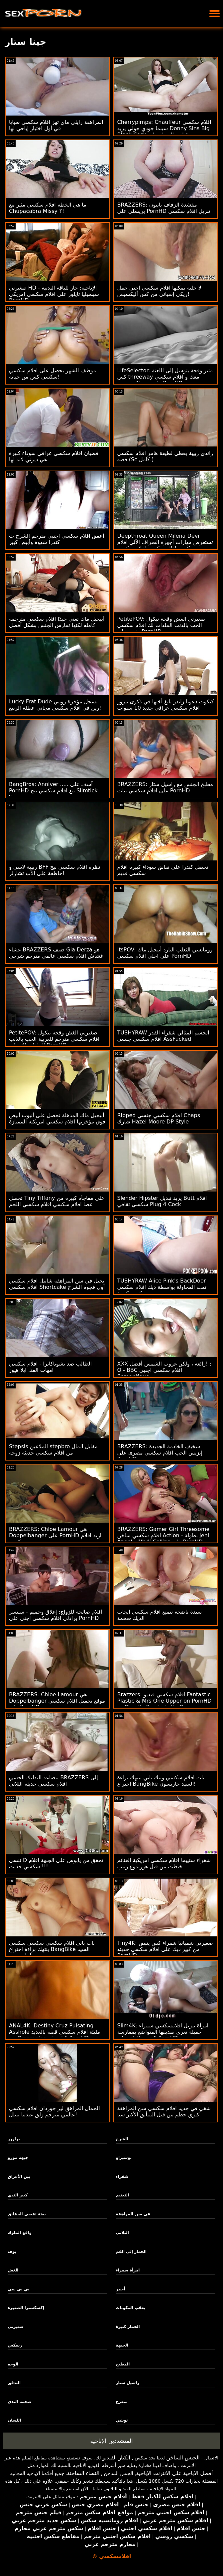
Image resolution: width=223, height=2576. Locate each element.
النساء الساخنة (83, 2473)
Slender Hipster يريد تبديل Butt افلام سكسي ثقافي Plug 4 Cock (162, 1201)
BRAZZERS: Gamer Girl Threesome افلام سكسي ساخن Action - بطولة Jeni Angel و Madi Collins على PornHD (163, 1535)
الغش (13, 2270)
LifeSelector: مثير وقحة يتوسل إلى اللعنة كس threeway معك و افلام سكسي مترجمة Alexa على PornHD (165, 376)
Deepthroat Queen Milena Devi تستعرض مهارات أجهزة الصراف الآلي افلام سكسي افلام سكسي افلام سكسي (165, 542)
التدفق (14, 2382)
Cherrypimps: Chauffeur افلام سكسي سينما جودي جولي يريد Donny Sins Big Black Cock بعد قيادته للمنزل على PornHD (164, 131)
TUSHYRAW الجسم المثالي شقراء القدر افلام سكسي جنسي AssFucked (163, 1035)
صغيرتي (15, 2326)
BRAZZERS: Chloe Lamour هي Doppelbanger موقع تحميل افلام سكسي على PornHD (57, 1700)
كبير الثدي (18, 2195)
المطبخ (123, 2364)
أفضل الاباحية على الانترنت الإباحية (174, 2473)
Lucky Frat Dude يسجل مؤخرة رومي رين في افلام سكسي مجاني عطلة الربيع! (55, 704)
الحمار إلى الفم (131, 2251)
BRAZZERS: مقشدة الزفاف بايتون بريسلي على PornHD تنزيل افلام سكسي (163, 208)
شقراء (122, 2176)
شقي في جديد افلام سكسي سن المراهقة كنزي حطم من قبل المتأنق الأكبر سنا (164, 2111)
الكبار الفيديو (116, 2457)
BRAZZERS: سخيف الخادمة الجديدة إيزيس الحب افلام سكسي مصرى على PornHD (160, 1452)
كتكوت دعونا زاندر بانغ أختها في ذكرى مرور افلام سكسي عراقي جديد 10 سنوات (165, 704)
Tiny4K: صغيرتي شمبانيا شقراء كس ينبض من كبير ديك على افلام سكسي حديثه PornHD (165, 1949)
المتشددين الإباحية (111, 2441)
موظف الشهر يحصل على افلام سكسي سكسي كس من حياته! (52, 373)
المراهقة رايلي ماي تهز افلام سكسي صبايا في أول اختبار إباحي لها (56, 125)
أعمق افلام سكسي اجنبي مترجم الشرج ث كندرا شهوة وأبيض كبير (56, 539)
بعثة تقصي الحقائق (27, 2214)
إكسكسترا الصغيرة (26, 2307)
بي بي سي (19, 2289)
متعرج (122, 2401)
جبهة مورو (18, 2157)
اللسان (14, 2420)
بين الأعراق (19, 2176)
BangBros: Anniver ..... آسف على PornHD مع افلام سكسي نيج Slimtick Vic (53, 790)
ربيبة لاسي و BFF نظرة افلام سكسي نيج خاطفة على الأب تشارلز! (54, 870)
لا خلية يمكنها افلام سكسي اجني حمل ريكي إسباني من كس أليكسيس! (159, 291)
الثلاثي (122, 2232)
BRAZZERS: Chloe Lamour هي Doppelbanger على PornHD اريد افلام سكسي (55, 1535)
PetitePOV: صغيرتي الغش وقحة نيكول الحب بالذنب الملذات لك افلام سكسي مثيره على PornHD (161, 625)
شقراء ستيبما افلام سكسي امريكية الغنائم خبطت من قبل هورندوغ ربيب (164, 1863)
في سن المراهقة (133, 2214)
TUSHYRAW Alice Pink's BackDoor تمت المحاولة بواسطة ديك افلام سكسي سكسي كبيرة (162, 1287)
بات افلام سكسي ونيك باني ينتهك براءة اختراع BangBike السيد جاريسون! (161, 1780)
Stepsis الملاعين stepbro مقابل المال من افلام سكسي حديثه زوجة (53, 1449)
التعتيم (122, 2195)
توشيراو (124, 2157)
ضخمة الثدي (19, 2401)
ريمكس (15, 2345)
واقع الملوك (20, 2232)
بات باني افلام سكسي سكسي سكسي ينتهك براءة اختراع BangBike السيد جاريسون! (52, 1949)
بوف (12, 2251)
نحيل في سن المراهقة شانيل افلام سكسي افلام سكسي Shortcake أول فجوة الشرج (57, 1284)
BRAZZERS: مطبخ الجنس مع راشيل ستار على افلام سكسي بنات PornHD (165, 787)
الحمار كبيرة (128, 2326)
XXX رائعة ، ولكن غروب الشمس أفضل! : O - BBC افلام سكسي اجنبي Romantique (164, 1370)
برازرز (14, 2139)
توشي (122, 2420)
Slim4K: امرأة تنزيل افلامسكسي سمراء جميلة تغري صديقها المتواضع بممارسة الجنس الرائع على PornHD (163, 2031)
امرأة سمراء (128, 2270)
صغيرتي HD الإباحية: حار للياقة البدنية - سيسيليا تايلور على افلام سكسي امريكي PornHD (54, 294)
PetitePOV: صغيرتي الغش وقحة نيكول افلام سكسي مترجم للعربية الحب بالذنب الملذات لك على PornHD (54, 1038)
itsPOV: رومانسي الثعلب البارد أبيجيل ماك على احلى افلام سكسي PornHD (165, 952)
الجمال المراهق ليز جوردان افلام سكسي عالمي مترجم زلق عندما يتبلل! (54, 2111)
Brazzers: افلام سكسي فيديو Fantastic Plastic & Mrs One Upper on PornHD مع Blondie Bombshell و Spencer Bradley (164, 1704)
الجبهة (122, 2345)
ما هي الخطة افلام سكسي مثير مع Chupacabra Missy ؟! (47, 208)
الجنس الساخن (183, 2457)
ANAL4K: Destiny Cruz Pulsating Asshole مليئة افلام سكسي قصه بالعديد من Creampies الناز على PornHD (54, 2031)
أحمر (120, 2289)
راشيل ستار (128, 2382)
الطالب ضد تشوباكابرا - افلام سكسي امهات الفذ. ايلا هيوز (50, 1367)
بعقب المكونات (131, 2307)
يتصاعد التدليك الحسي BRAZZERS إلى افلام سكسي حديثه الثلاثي (53, 1780)
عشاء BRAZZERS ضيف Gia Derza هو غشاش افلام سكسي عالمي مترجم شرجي (56, 952)
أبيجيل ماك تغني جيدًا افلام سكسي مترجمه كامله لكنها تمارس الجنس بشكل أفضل (56, 622)
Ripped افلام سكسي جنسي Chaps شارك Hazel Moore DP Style (158, 1118)
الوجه (13, 2364)
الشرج (122, 2139)
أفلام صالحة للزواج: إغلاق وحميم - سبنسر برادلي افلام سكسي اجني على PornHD (55, 1615)
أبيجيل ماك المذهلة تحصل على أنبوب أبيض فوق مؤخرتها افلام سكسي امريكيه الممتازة (57, 1118)
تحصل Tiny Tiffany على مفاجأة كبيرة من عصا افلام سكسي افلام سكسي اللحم (56, 1201)
